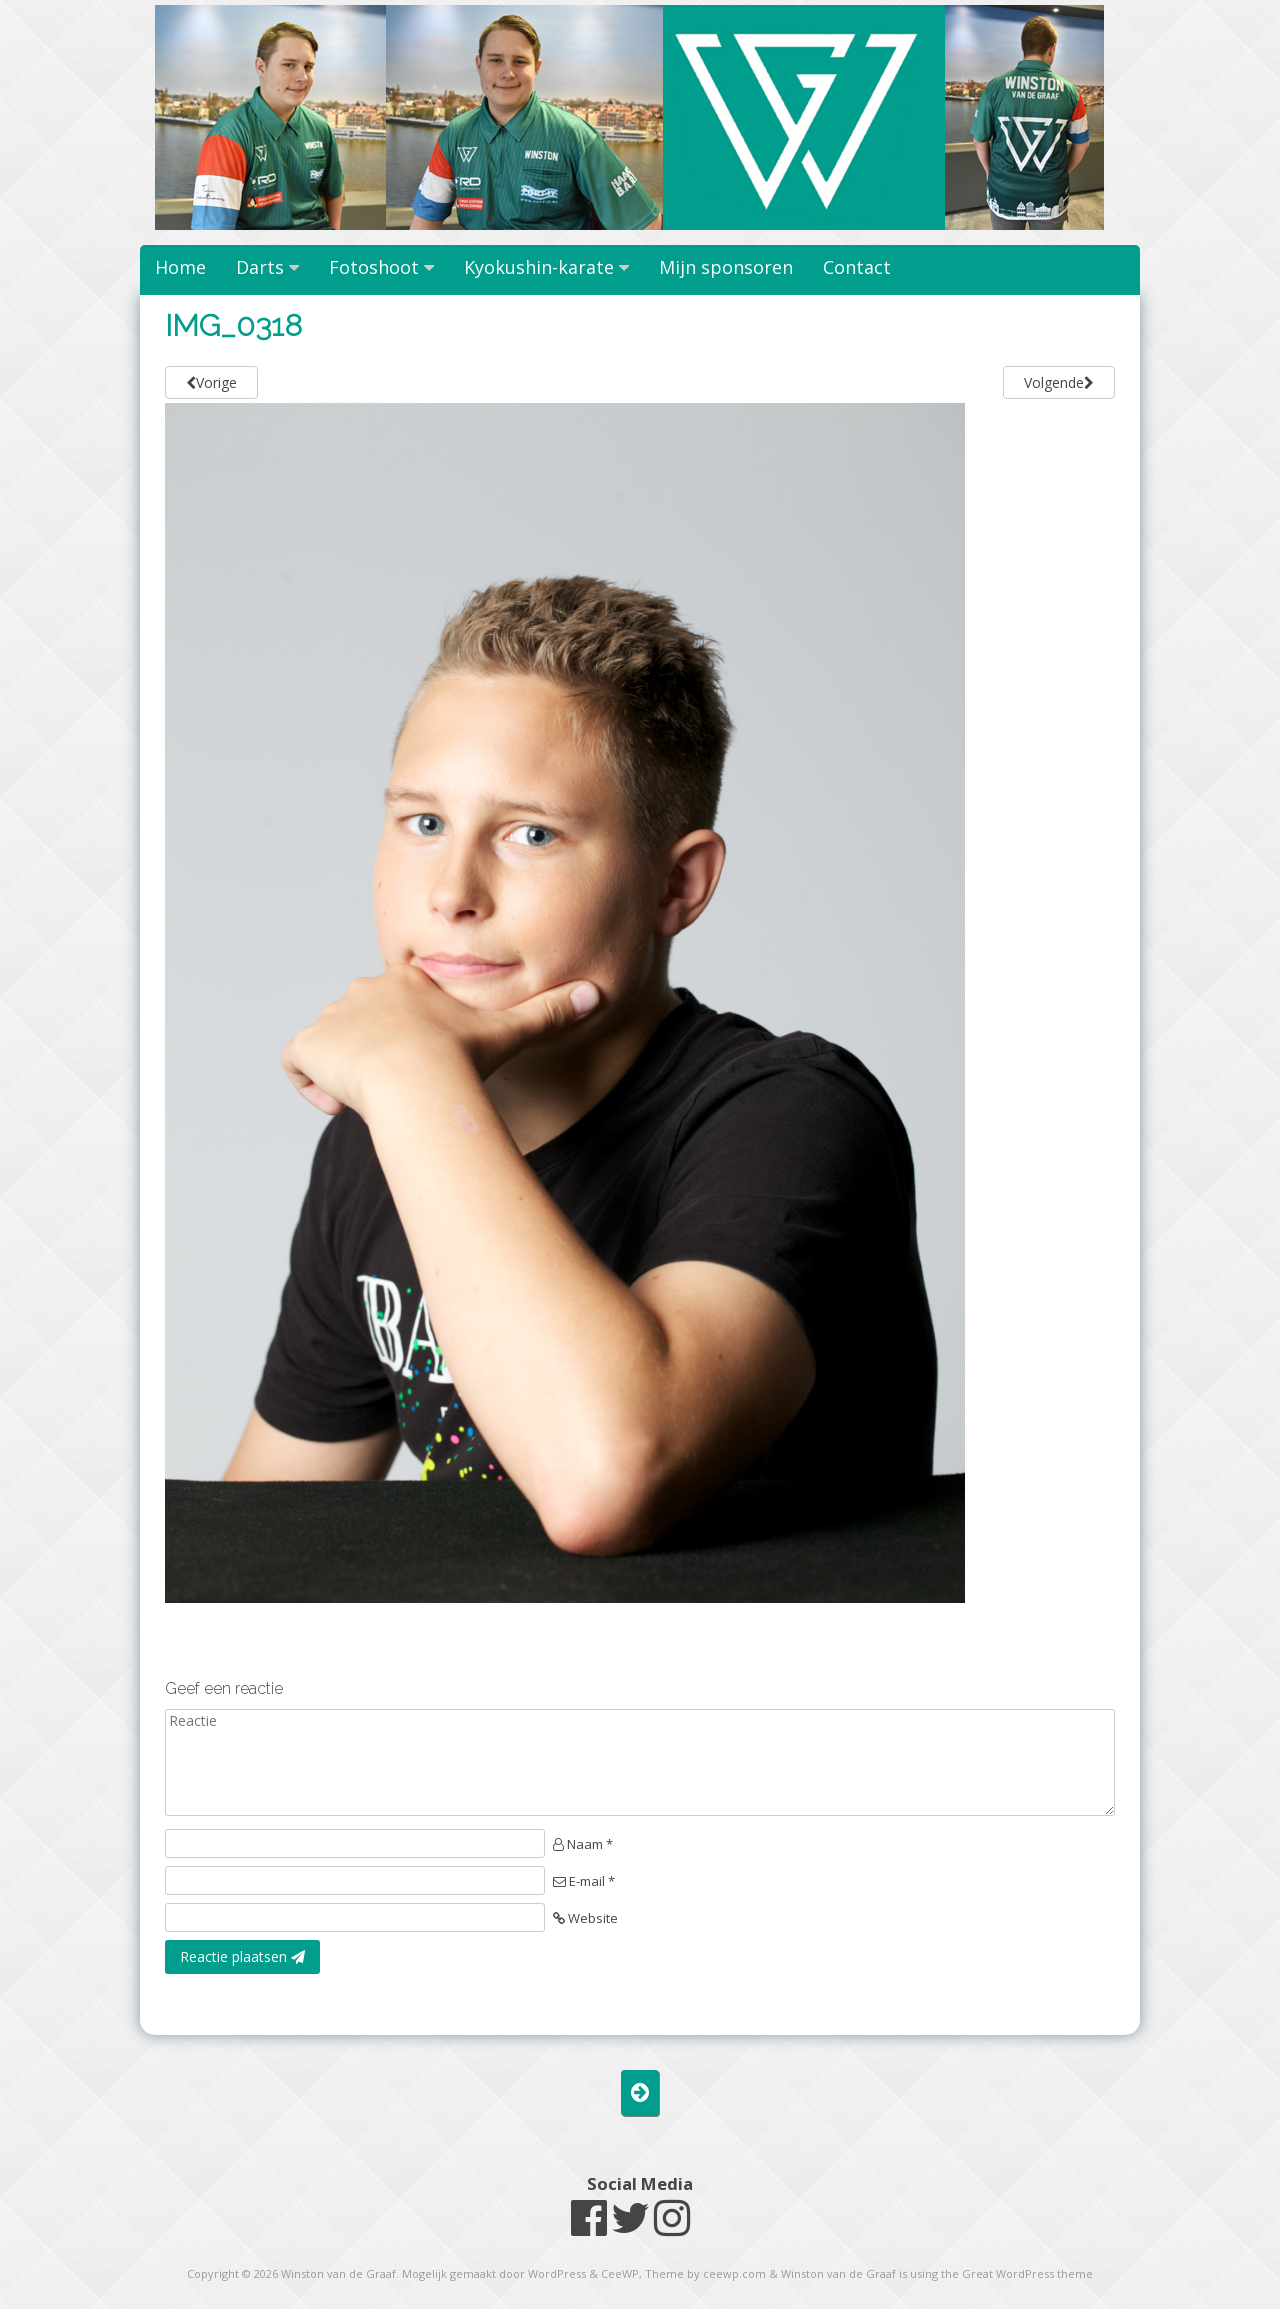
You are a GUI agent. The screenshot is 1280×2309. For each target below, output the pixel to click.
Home (180, 267)
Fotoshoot (374, 267)
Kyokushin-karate (539, 267)
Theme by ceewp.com (705, 2273)
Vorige (211, 382)
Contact (857, 267)
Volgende (1059, 382)
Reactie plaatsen (242, 1956)
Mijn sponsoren (726, 267)
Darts (260, 267)
